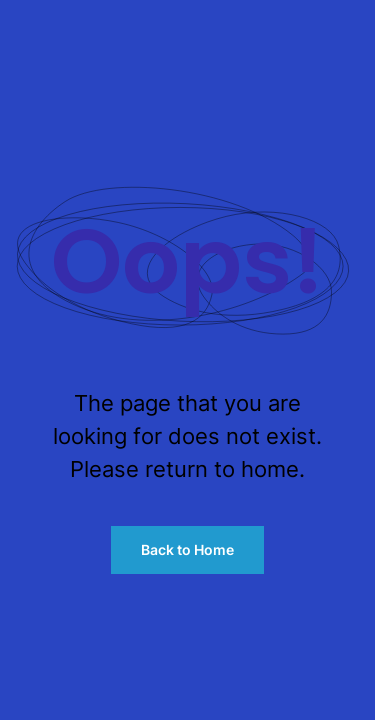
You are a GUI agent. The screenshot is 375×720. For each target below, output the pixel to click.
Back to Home (187, 549)
